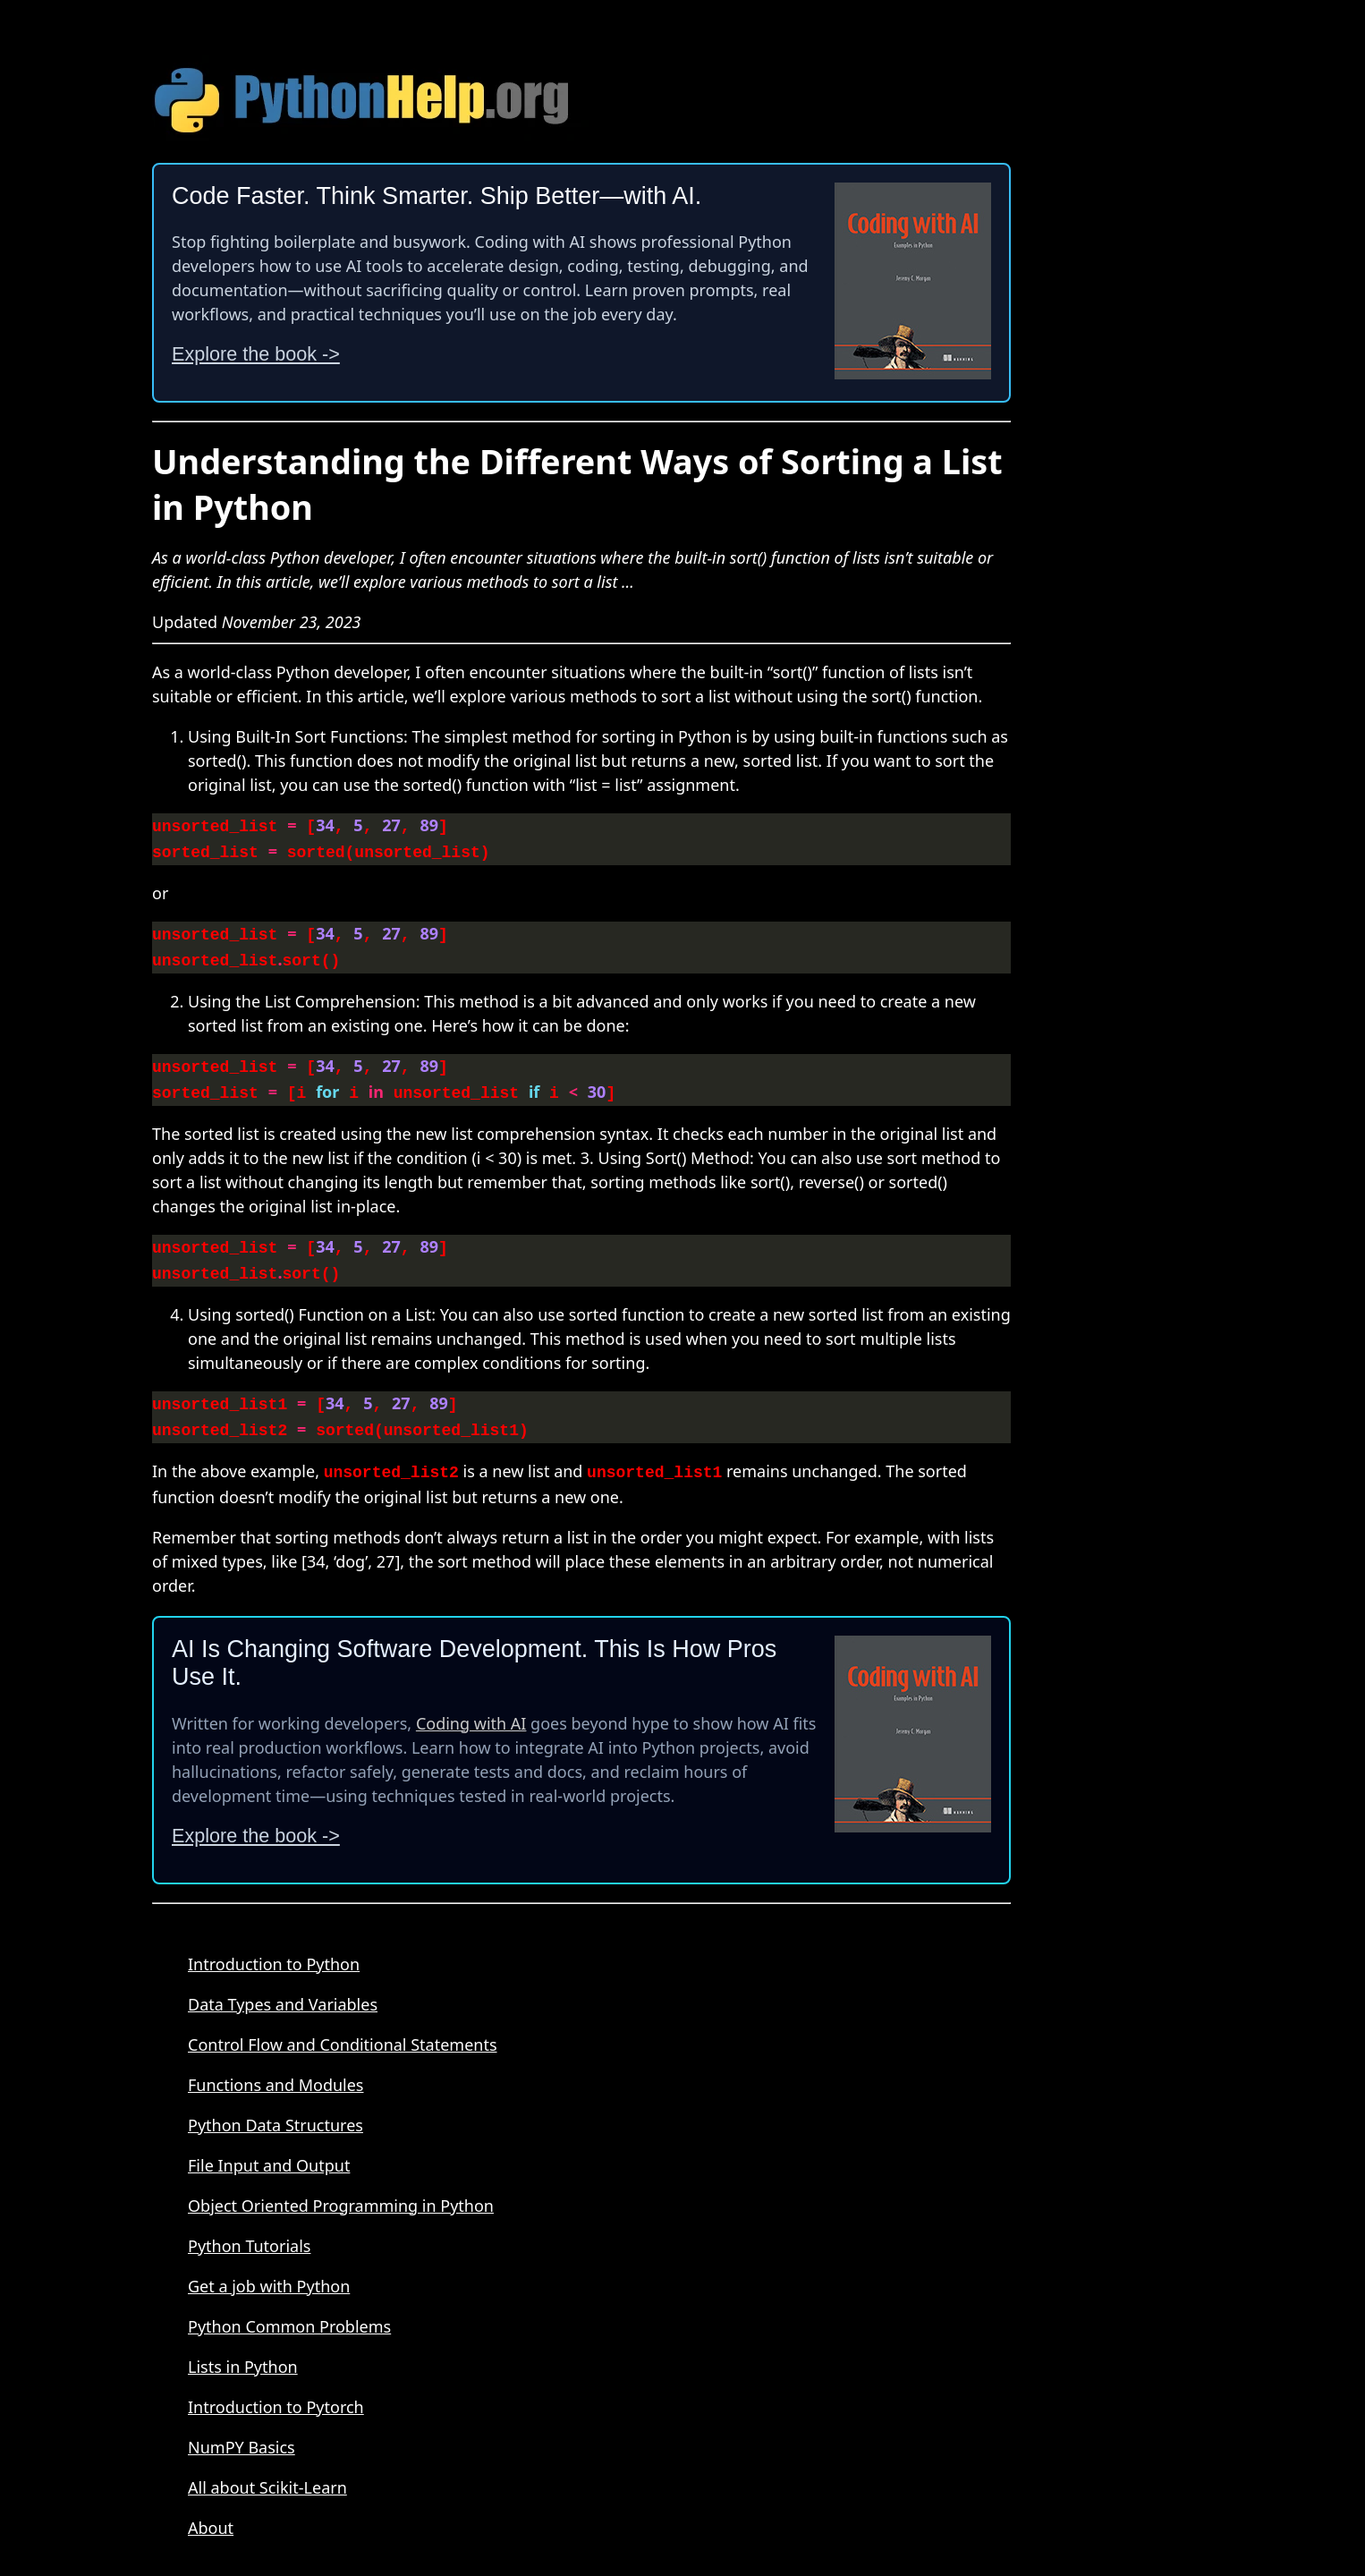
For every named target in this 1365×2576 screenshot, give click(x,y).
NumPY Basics (241, 2427)
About (210, 2508)
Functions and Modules (276, 2065)
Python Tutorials (249, 2226)
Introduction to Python (274, 1944)
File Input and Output (269, 2145)
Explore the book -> (256, 354)
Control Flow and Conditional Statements (342, 2025)
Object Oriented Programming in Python (341, 2186)
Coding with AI (471, 1703)
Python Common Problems (289, 2306)
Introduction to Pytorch (276, 2387)
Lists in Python (243, 2347)
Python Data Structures (275, 2105)
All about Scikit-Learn (267, 2467)
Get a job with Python (269, 2266)
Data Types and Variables (282, 1984)
